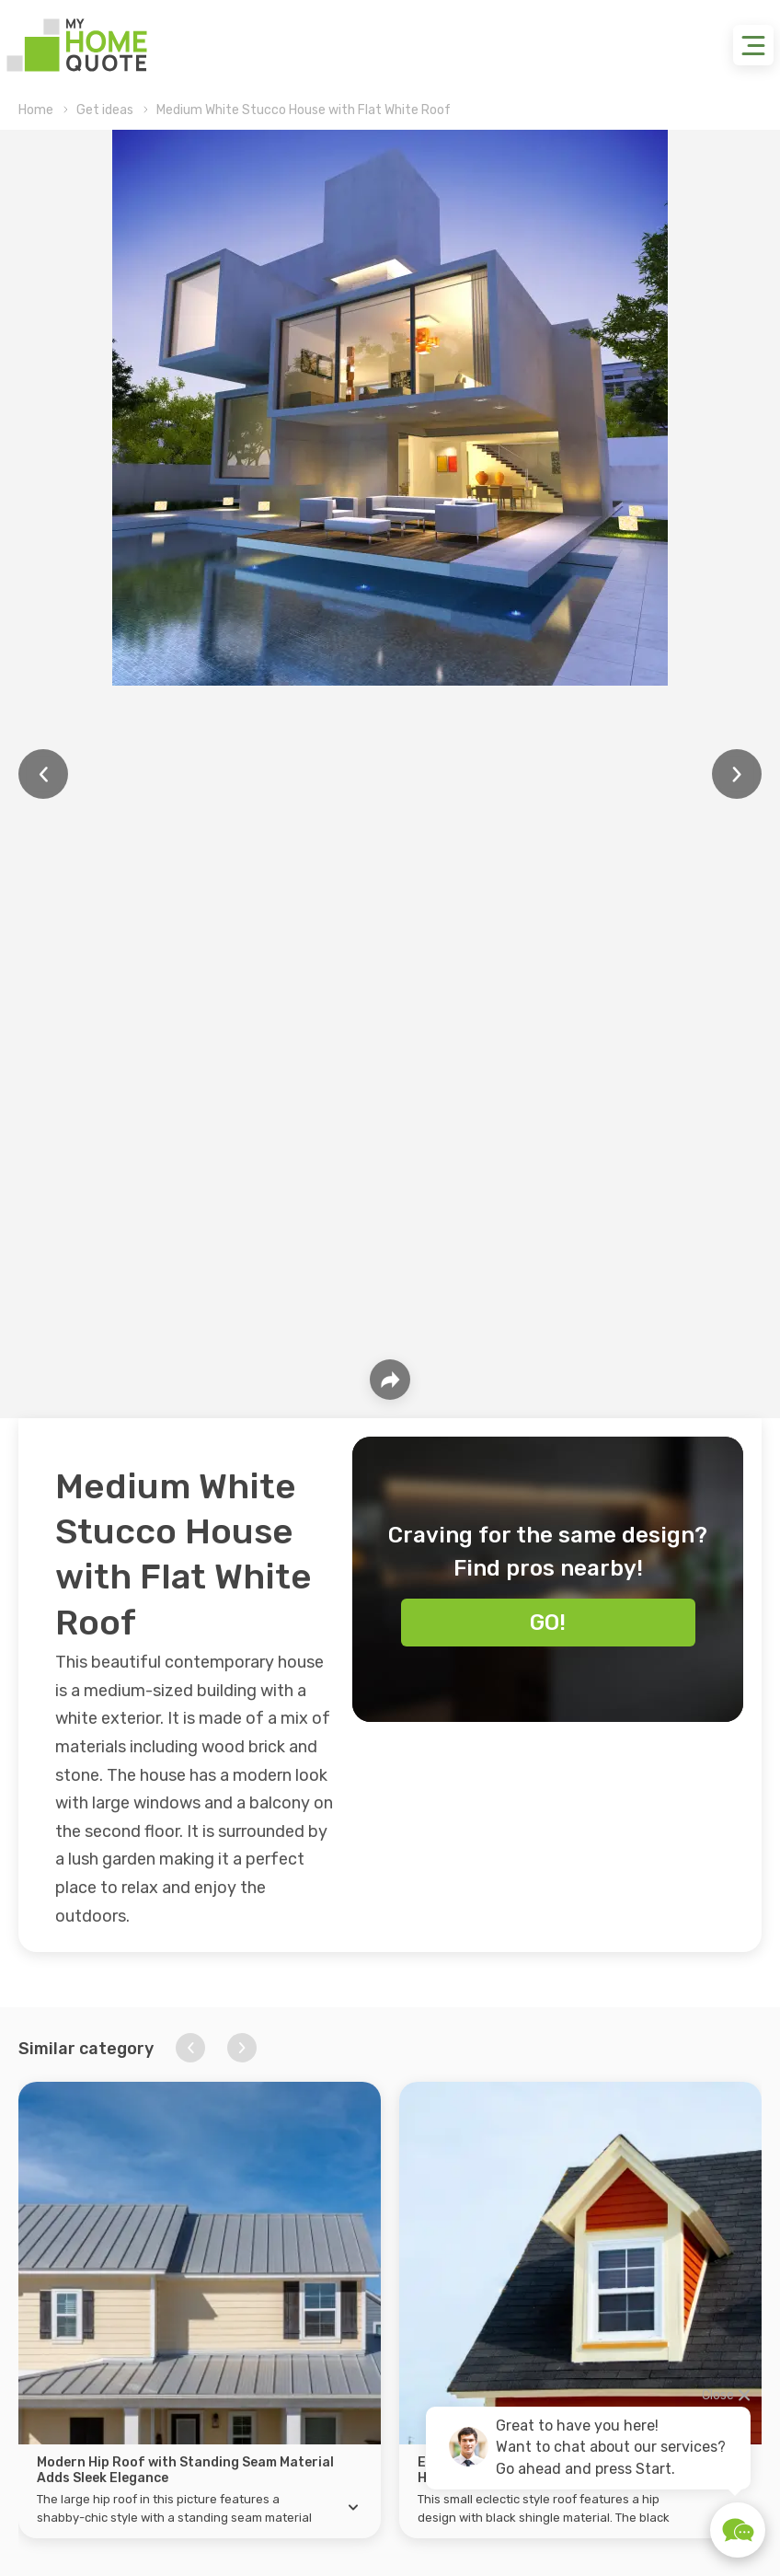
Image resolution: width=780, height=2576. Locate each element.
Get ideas (104, 110)
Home (35, 110)
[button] (190, 2047)
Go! (548, 1622)
